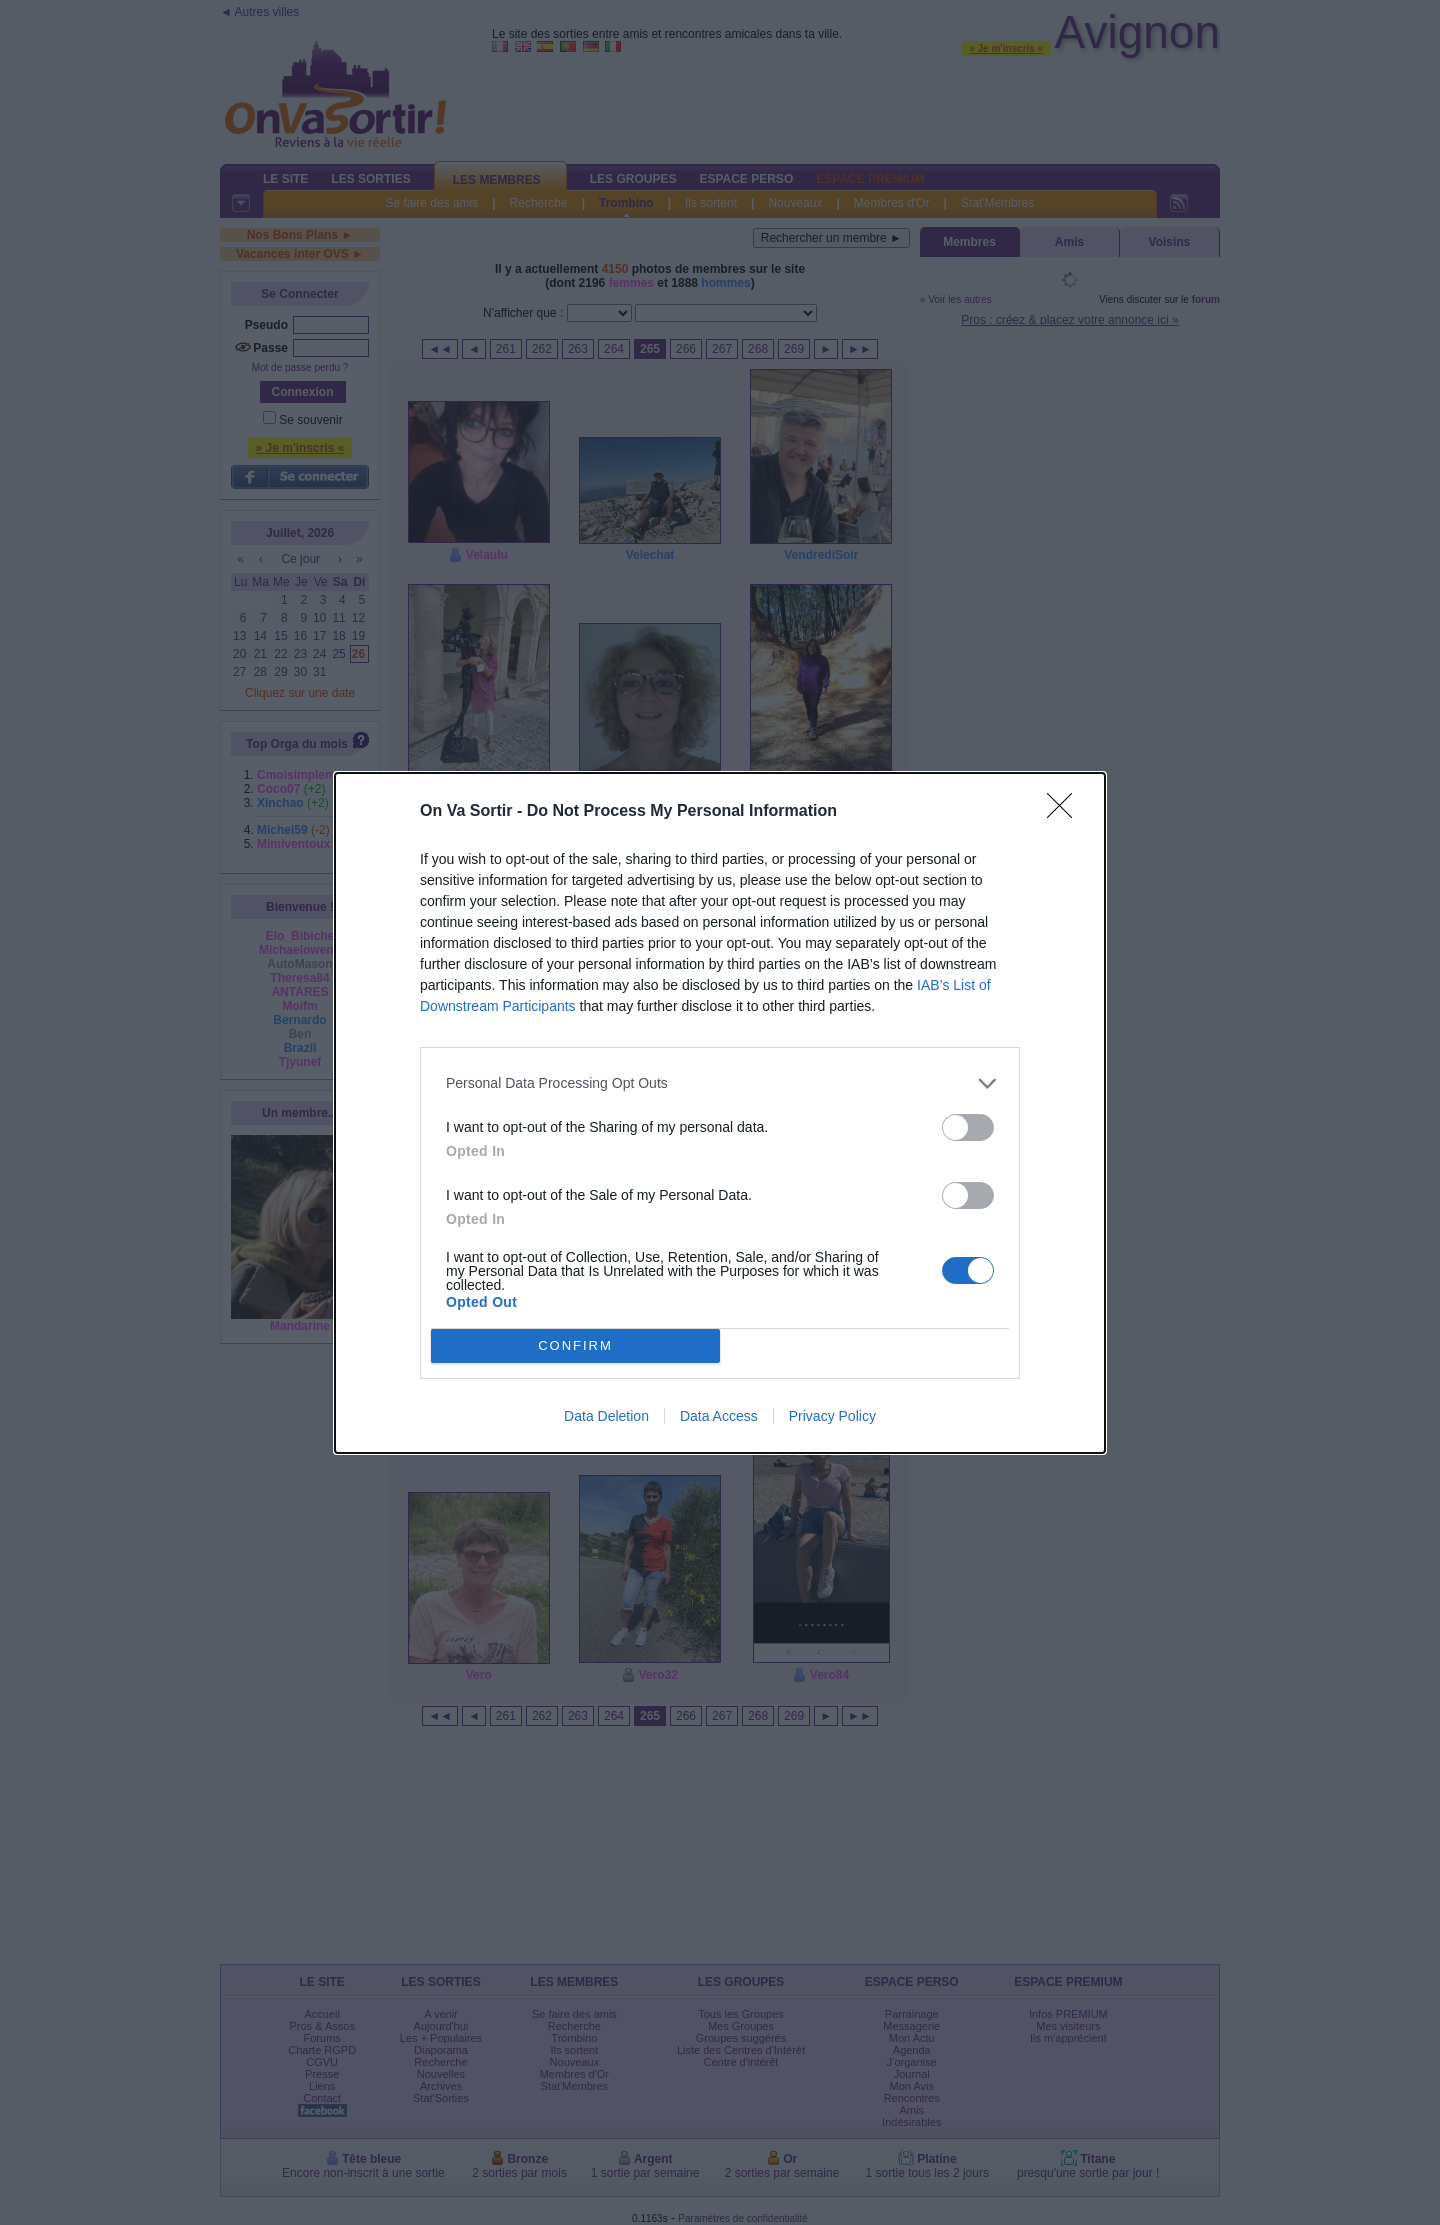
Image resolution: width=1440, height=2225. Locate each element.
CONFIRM (575, 1345)
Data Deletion (606, 1416)
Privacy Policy (832, 1416)
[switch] (968, 1127)
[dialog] (720, 1113)
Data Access (719, 1416)
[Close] (1066, 812)
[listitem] (720, 1083)
